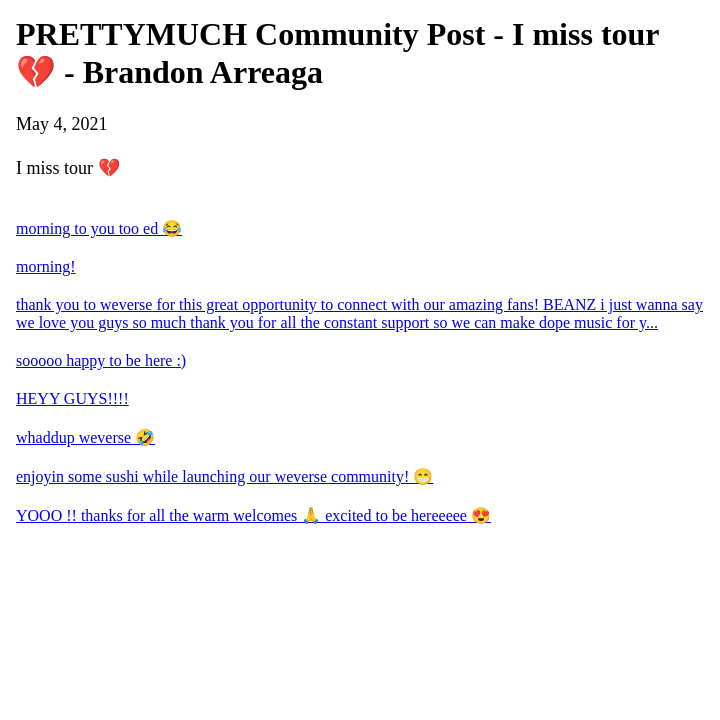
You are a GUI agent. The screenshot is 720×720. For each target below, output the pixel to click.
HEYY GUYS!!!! (72, 398)
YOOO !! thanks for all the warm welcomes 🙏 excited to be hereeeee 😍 (253, 515)
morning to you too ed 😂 (99, 228)
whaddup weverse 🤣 (85, 437)
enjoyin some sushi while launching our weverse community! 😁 (224, 476)
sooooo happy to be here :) (101, 360)
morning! (46, 266)
